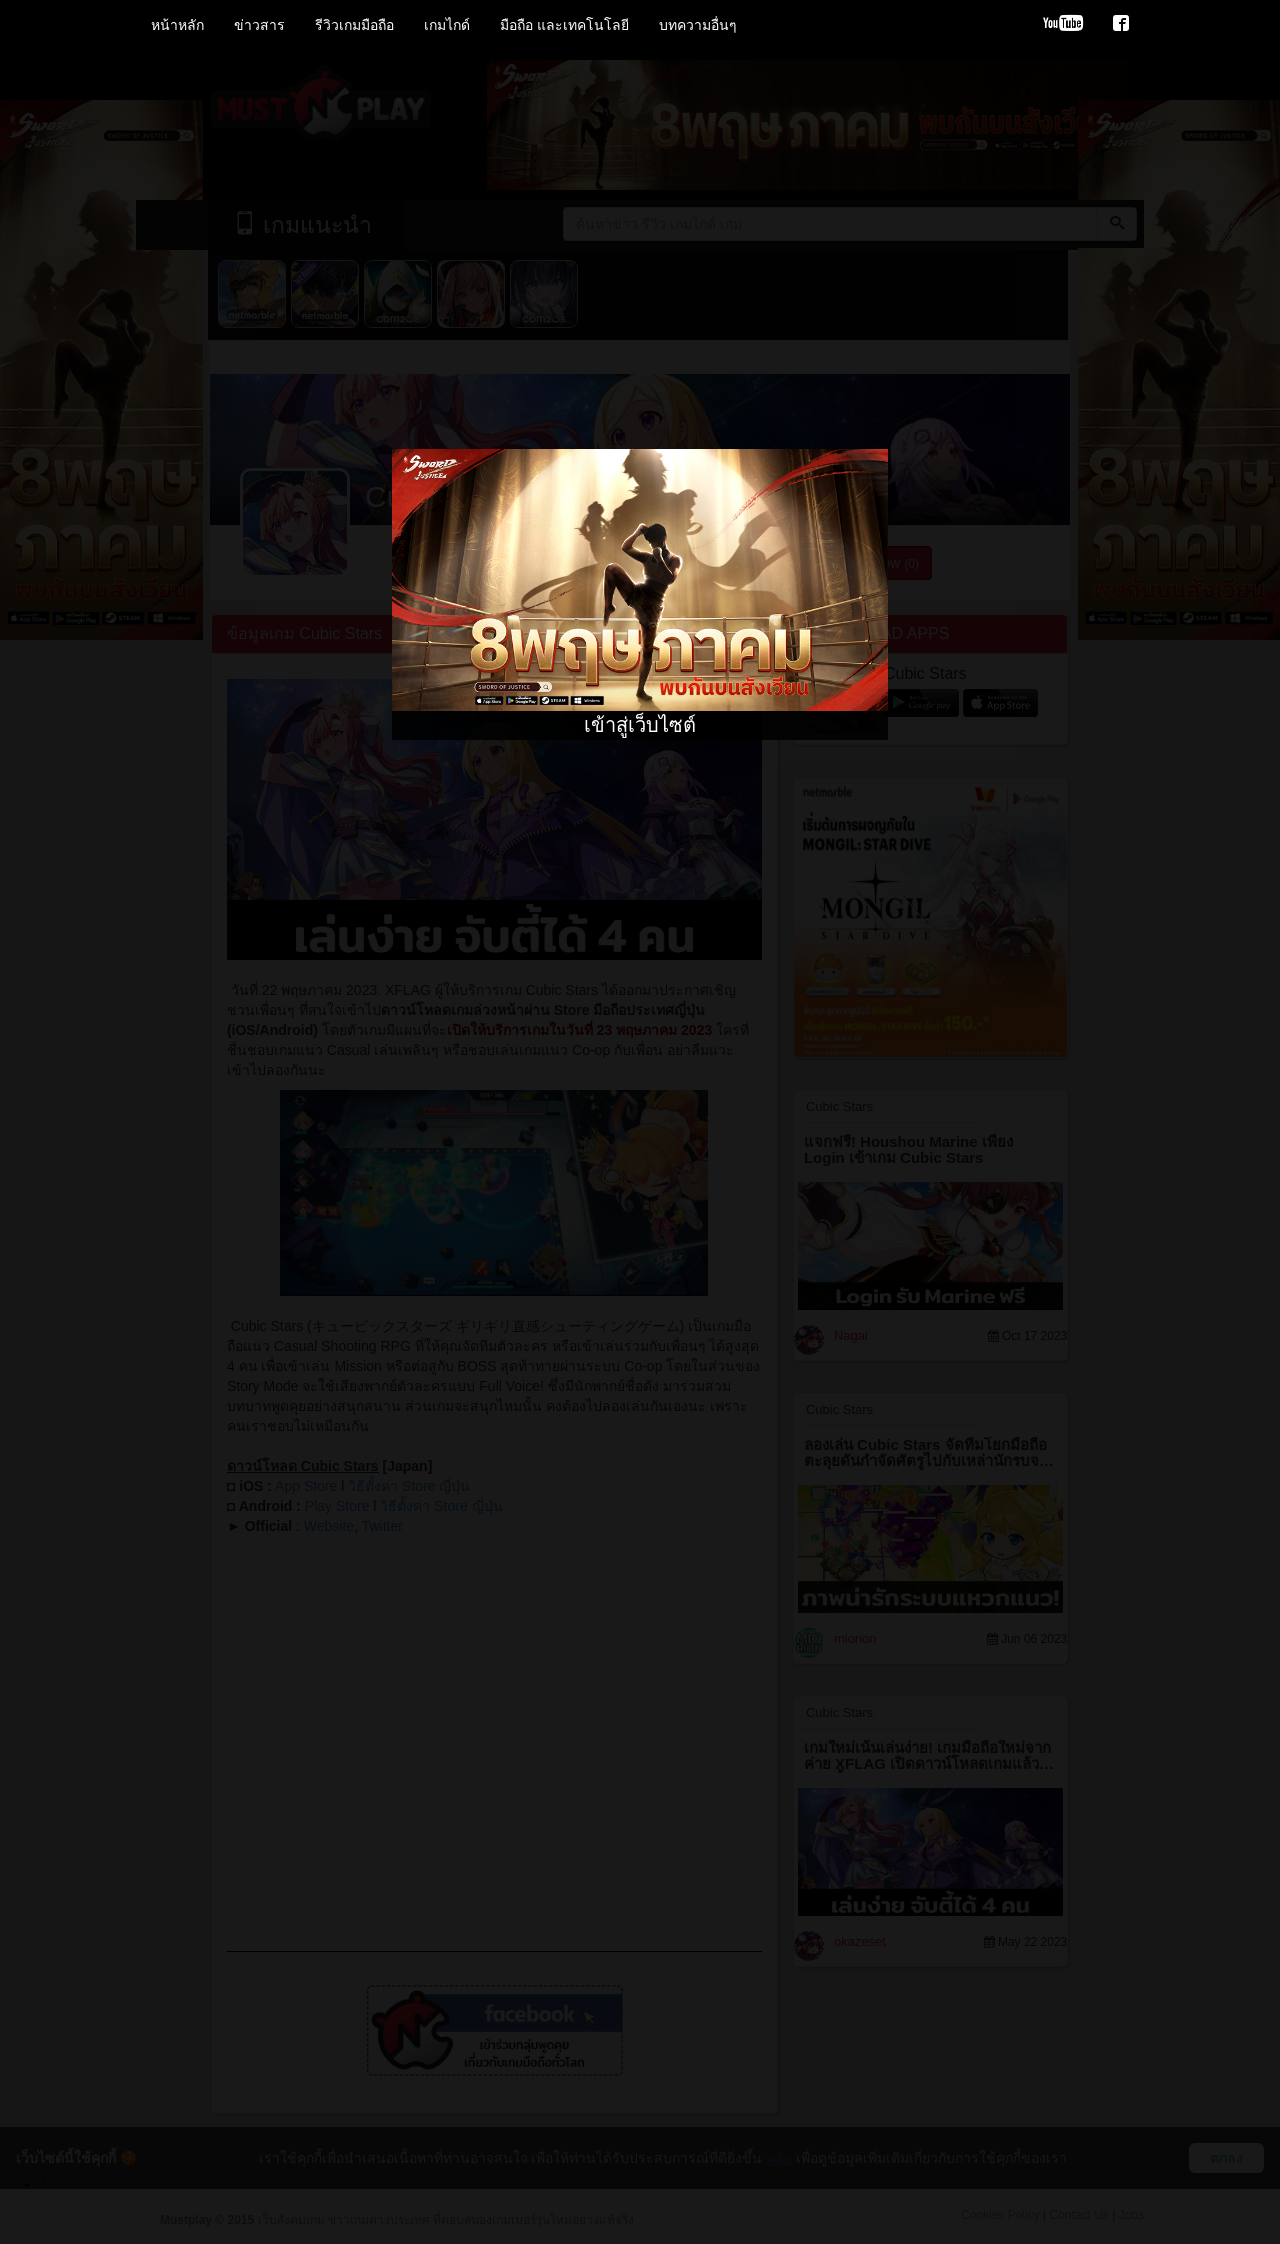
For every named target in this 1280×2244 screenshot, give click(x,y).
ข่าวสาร (259, 25)
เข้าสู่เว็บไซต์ (640, 725)
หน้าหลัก (177, 25)
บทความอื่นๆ (698, 25)
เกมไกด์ (447, 25)
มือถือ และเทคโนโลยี (564, 25)
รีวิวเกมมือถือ (354, 25)
